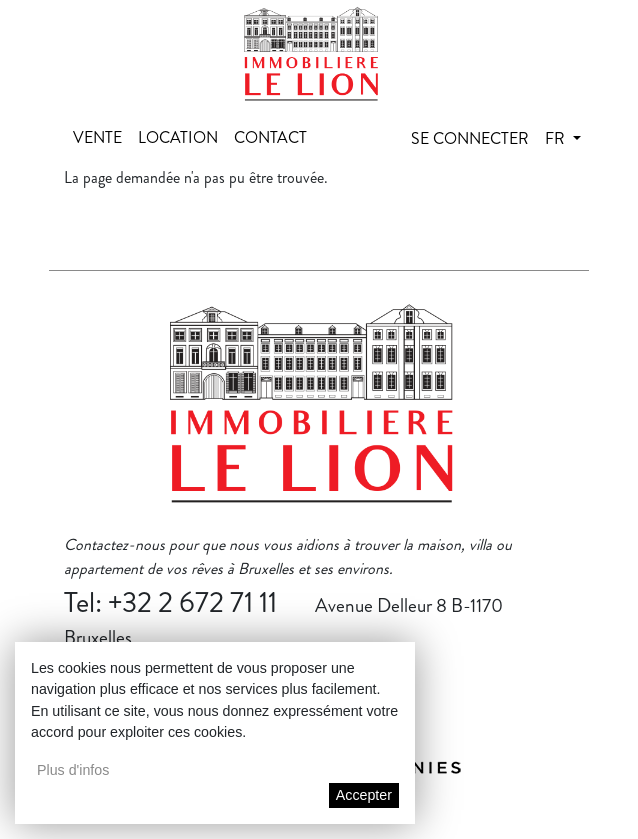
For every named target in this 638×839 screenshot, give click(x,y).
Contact (270, 137)
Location (178, 137)
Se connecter (470, 138)
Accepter (364, 795)
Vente (97, 137)
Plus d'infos (73, 770)
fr (557, 138)
